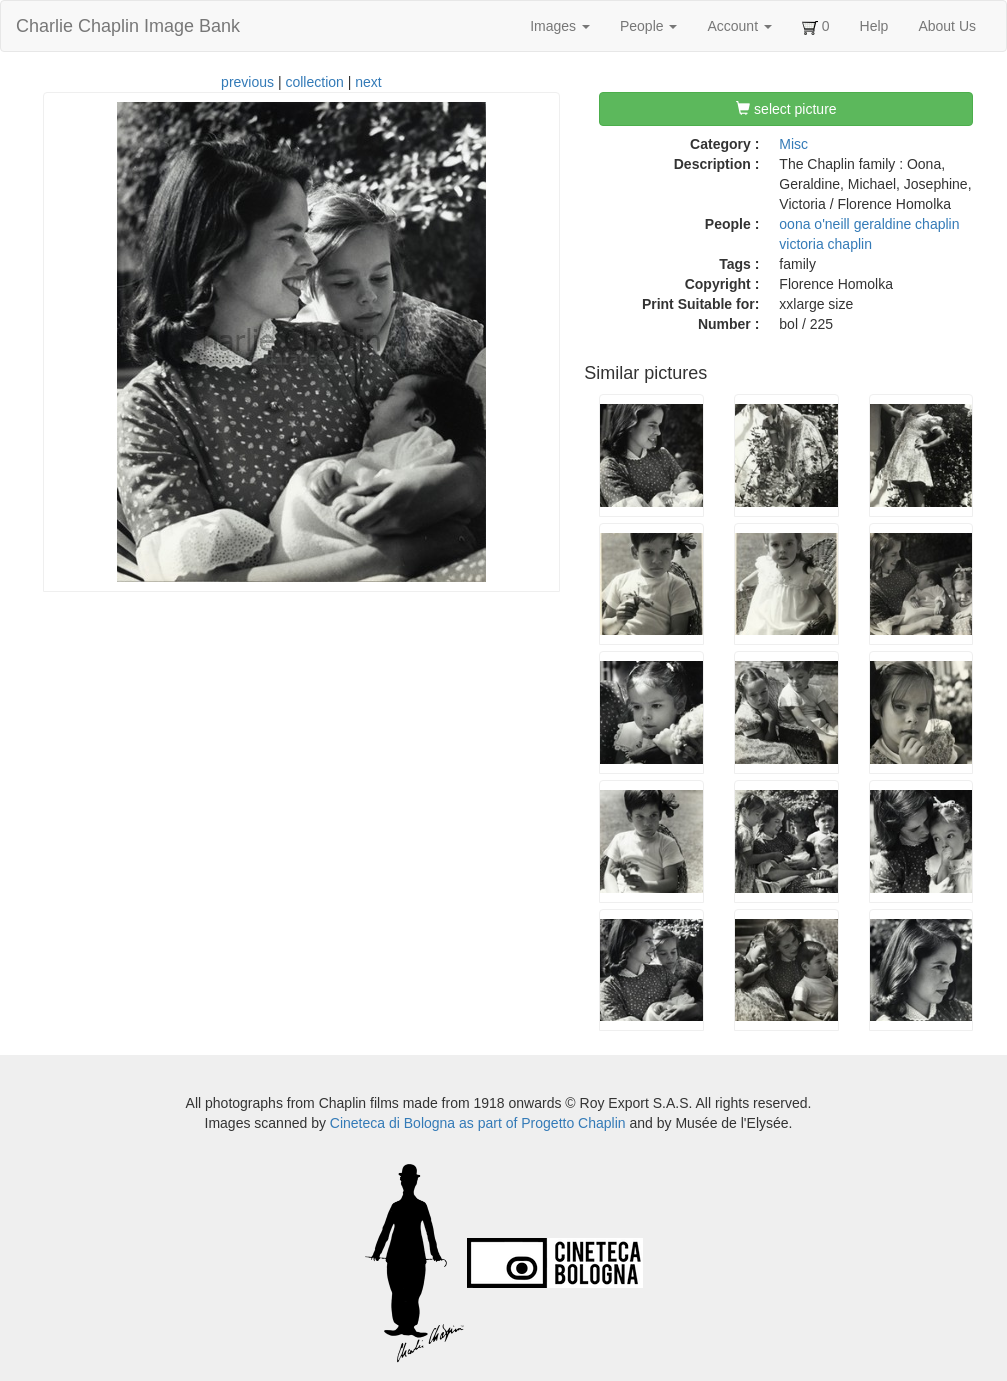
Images (560, 26)
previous (247, 82)
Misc (793, 144)
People (648, 26)
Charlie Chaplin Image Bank (128, 26)
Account (739, 26)
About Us (947, 26)
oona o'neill (814, 224)
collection (314, 82)
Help (874, 26)
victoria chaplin (825, 244)
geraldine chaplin (907, 224)
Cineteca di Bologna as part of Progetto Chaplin (478, 1123)
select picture (786, 109)
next (368, 82)
